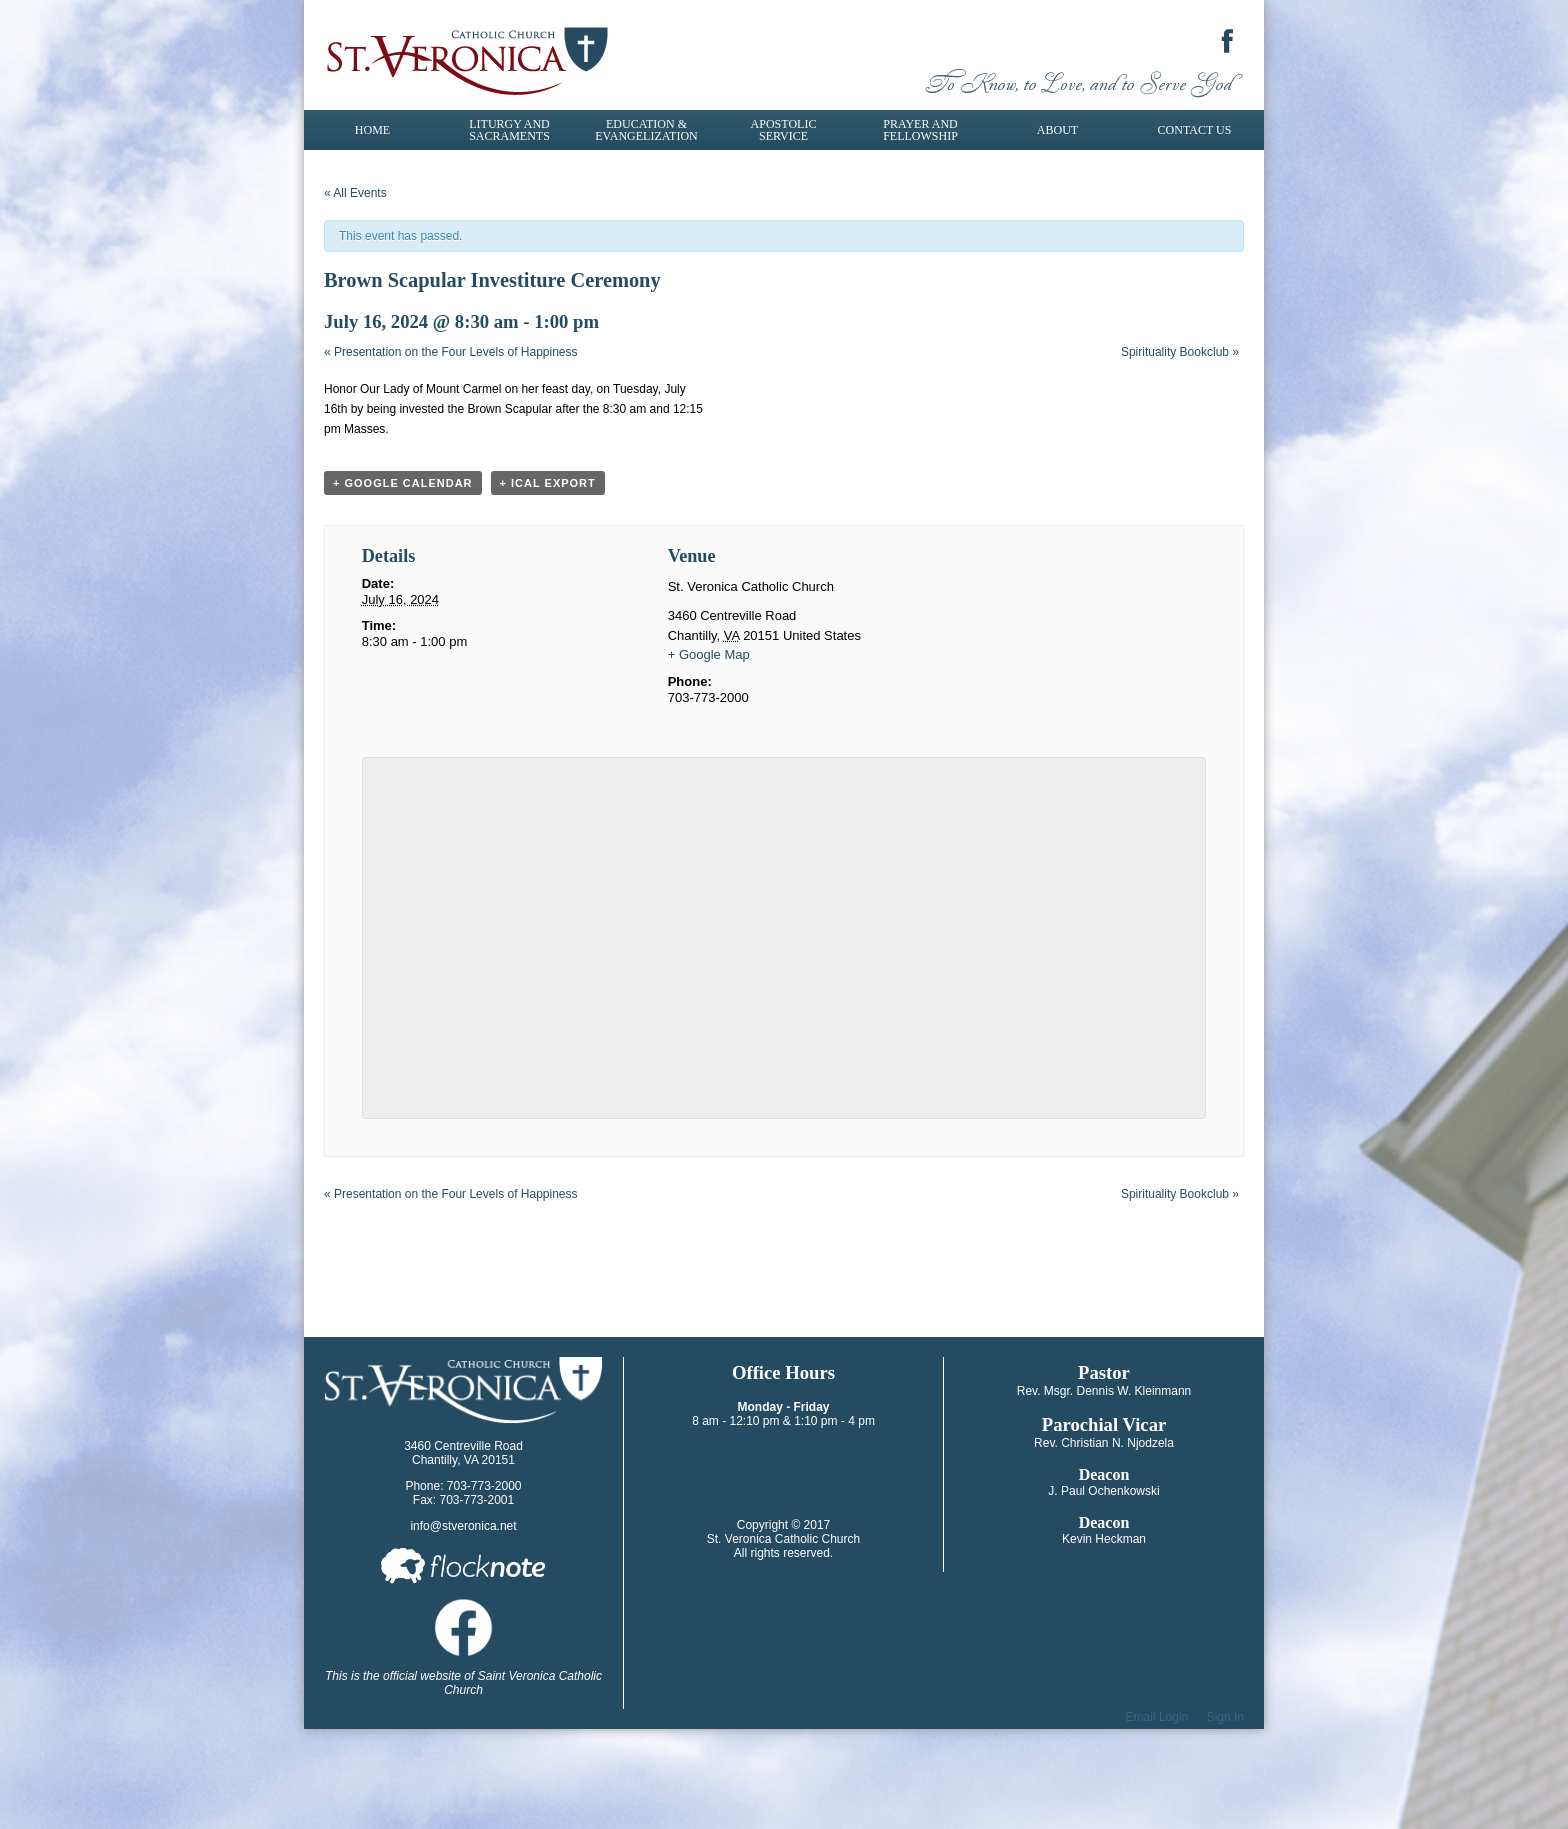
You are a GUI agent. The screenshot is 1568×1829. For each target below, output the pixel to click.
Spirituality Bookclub (1180, 352)
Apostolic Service (784, 130)
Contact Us (1195, 130)
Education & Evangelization (646, 130)
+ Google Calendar (403, 483)
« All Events (355, 193)
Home (372, 130)
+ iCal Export (548, 483)
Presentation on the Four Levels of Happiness (451, 352)
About (1057, 130)
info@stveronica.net (463, 1526)
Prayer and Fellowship (920, 130)
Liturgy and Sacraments (509, 130)
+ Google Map (709, 654)
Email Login (1157, 1717)
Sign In (1225, 1717)
